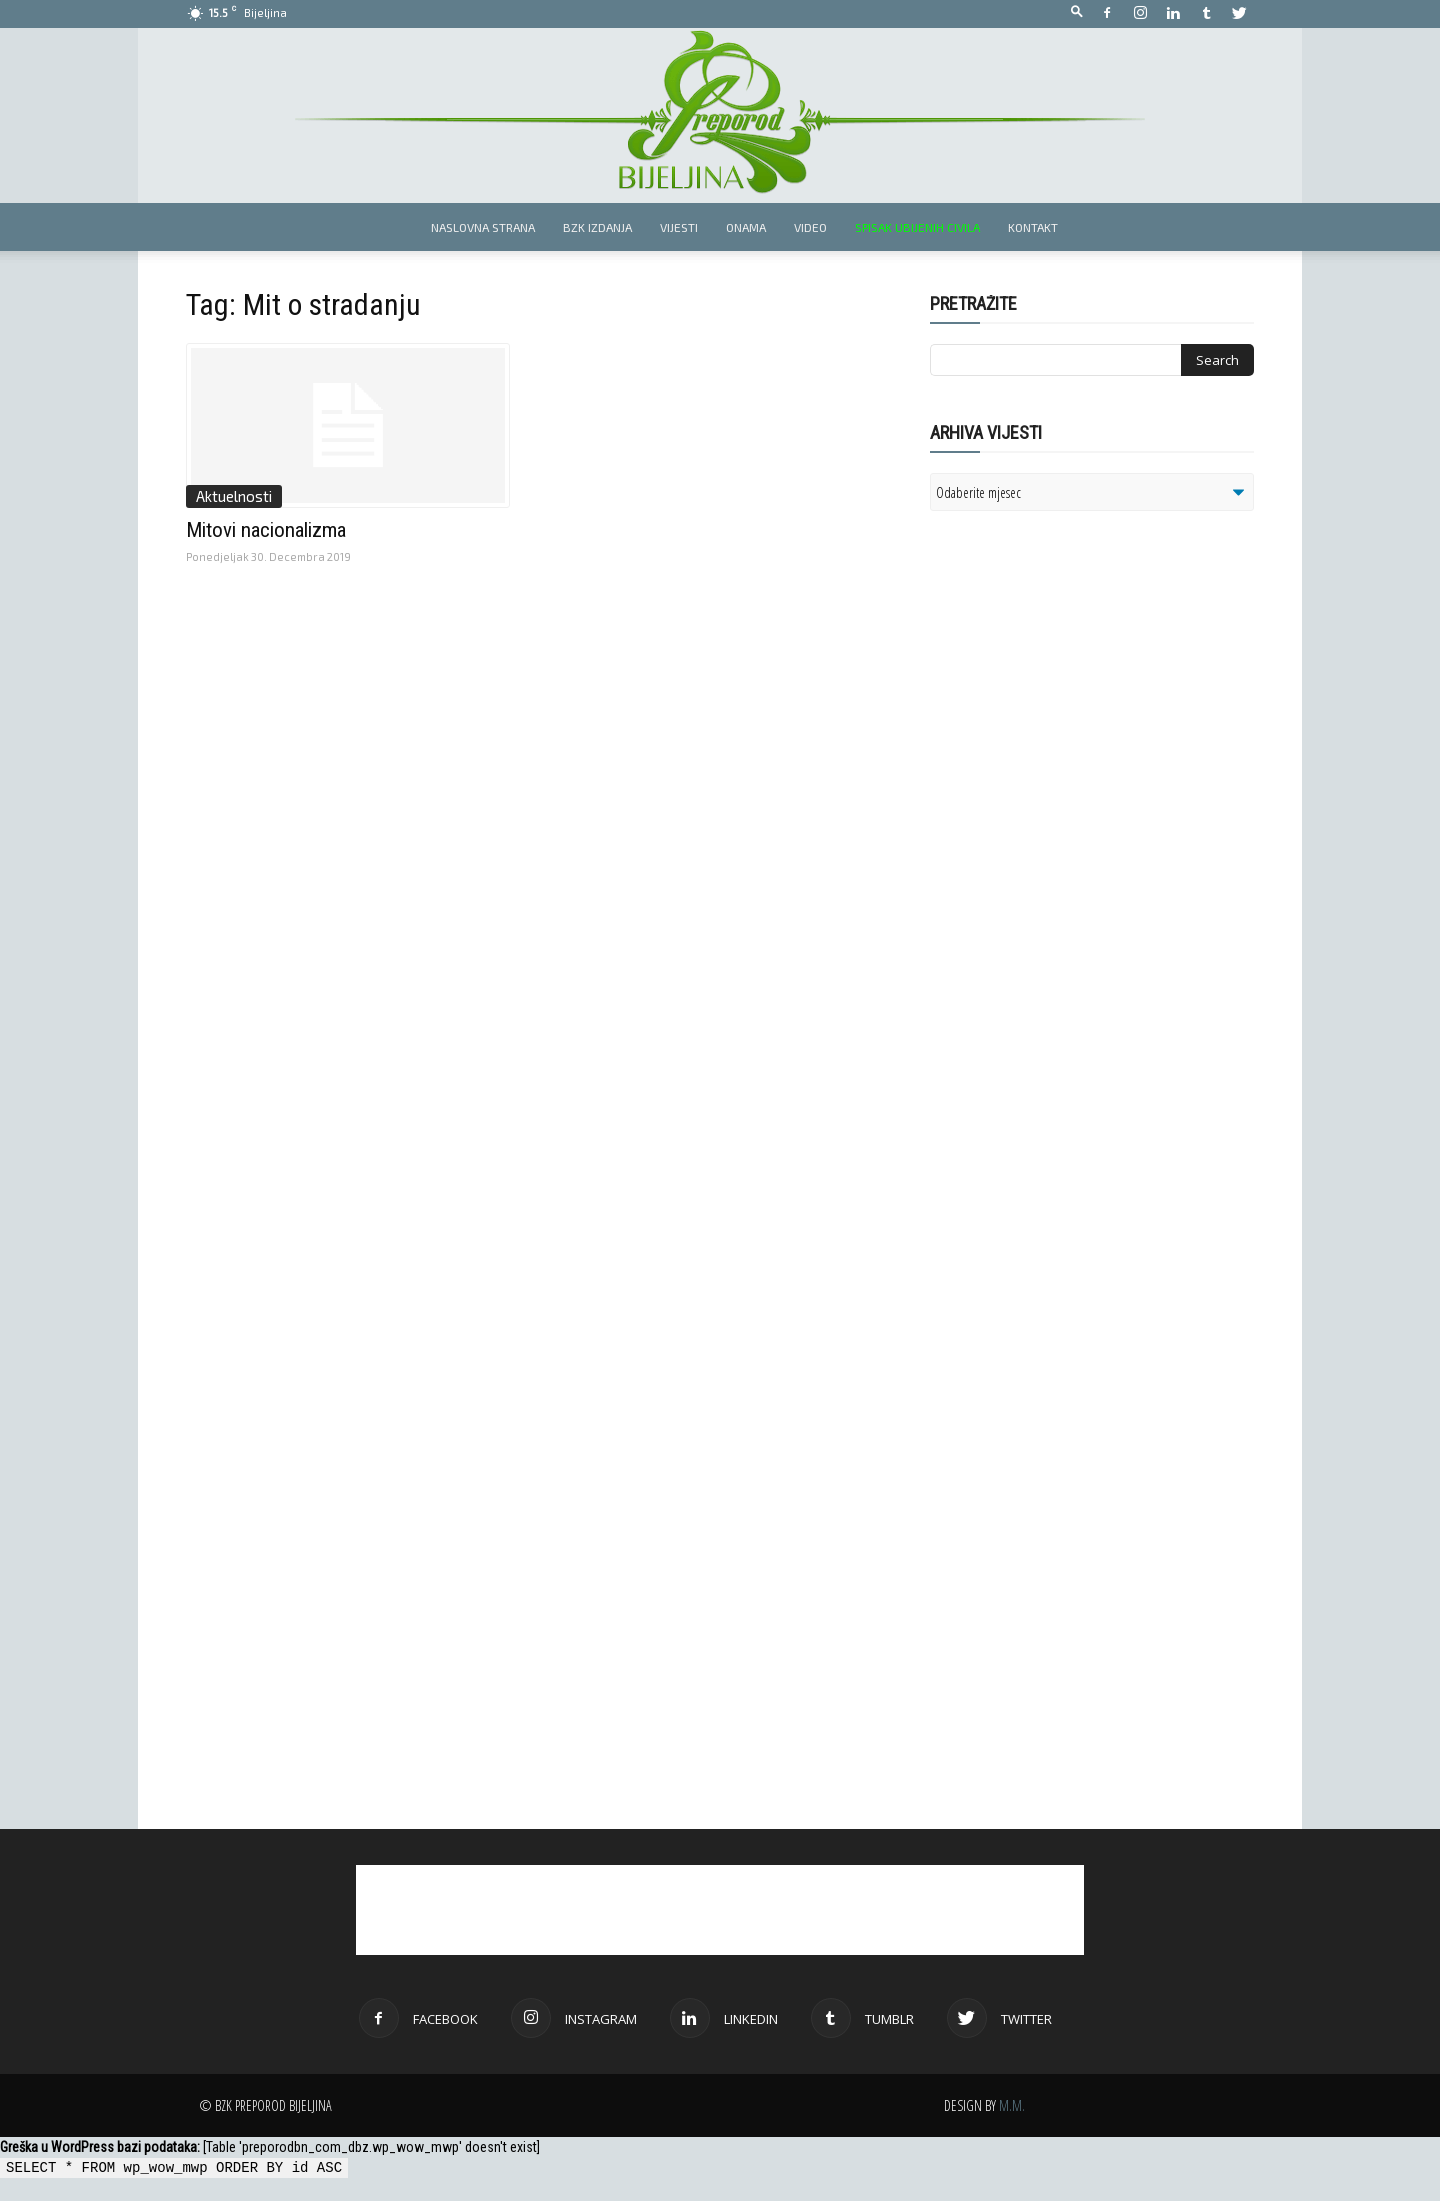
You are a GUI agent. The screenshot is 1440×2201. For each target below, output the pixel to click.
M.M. (1012, 2105)
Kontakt (1033, 227)
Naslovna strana (483, 227)
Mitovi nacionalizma (266, 530)
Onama (746, 227)
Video (810, 227)
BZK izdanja (597, 227)
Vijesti (679, 227)
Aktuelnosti (234, 496)
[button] (1077, 12)
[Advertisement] (1085, 784)
